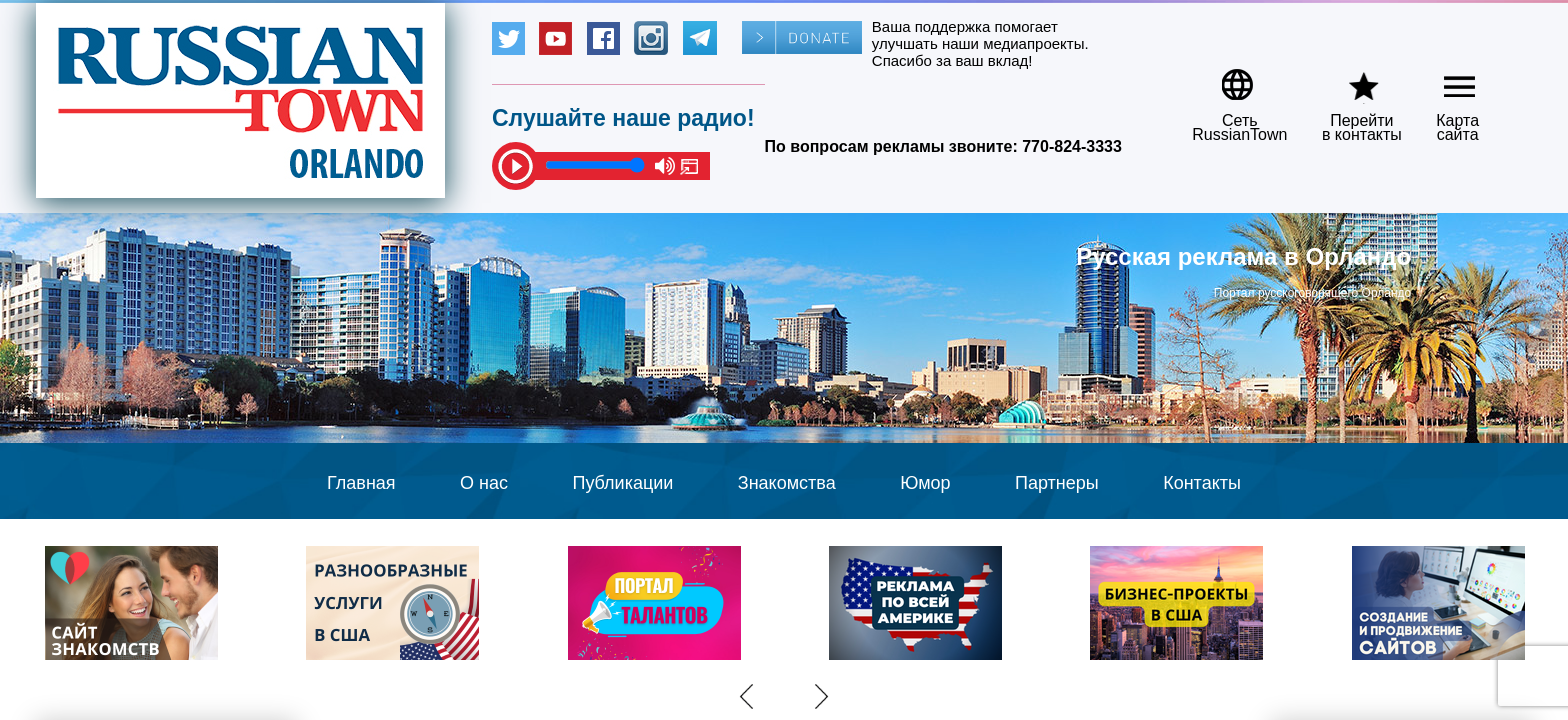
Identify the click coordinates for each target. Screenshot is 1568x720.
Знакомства (787, 483)
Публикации (622, 483)
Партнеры (1057, 483)
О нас (484, 483)
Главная (361, 483)
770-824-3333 (1072, 146)
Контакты (1202, 483)
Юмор (925, 483)
